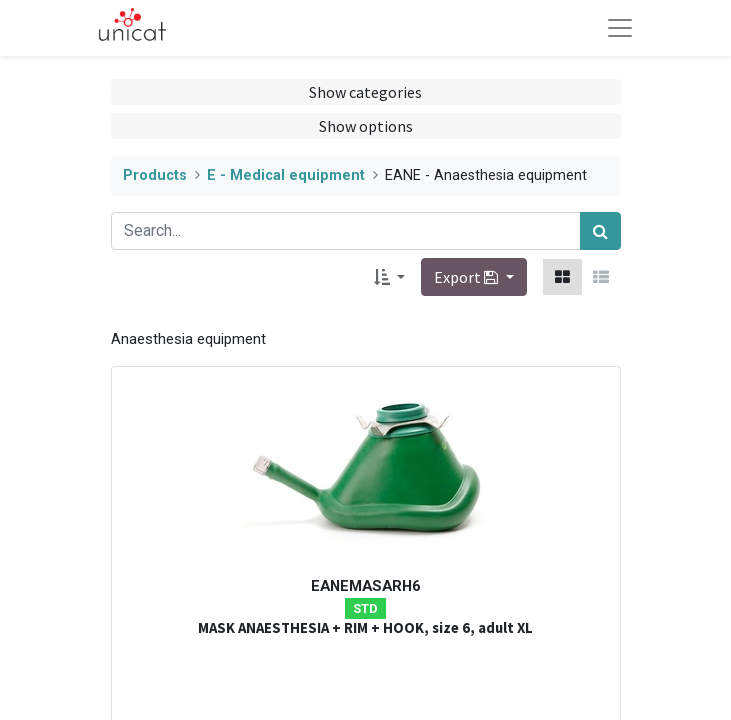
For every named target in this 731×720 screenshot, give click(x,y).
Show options (366, 126)
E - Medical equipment (286, 175)
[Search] (600, 231)
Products (155, 175)
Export (467, 277)
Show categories (365, 92)
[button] (389, 277)
